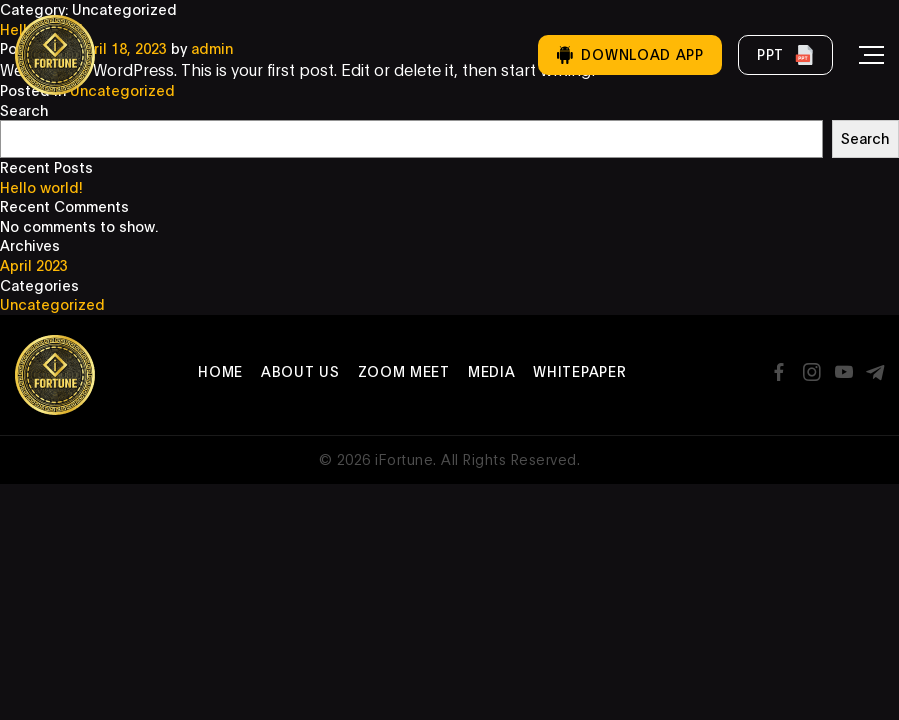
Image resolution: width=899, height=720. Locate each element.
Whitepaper (579, 371)
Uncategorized (52, 304)
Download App (629, 54)
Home (220, 371)
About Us (300, 371)
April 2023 (34, 265)
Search (24, 110)
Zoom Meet (404, 371)
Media (492, 371)
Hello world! (41, 187)
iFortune (404, 459)
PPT (785, 55)
